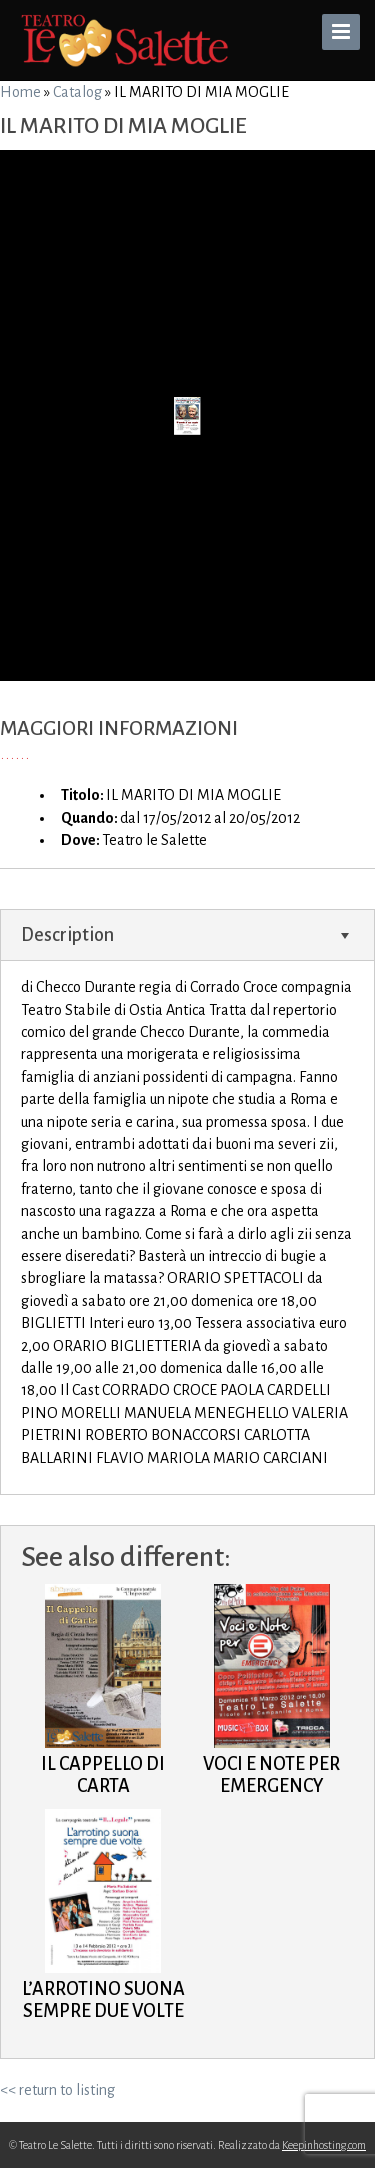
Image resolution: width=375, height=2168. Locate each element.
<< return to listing (57, 2090)
